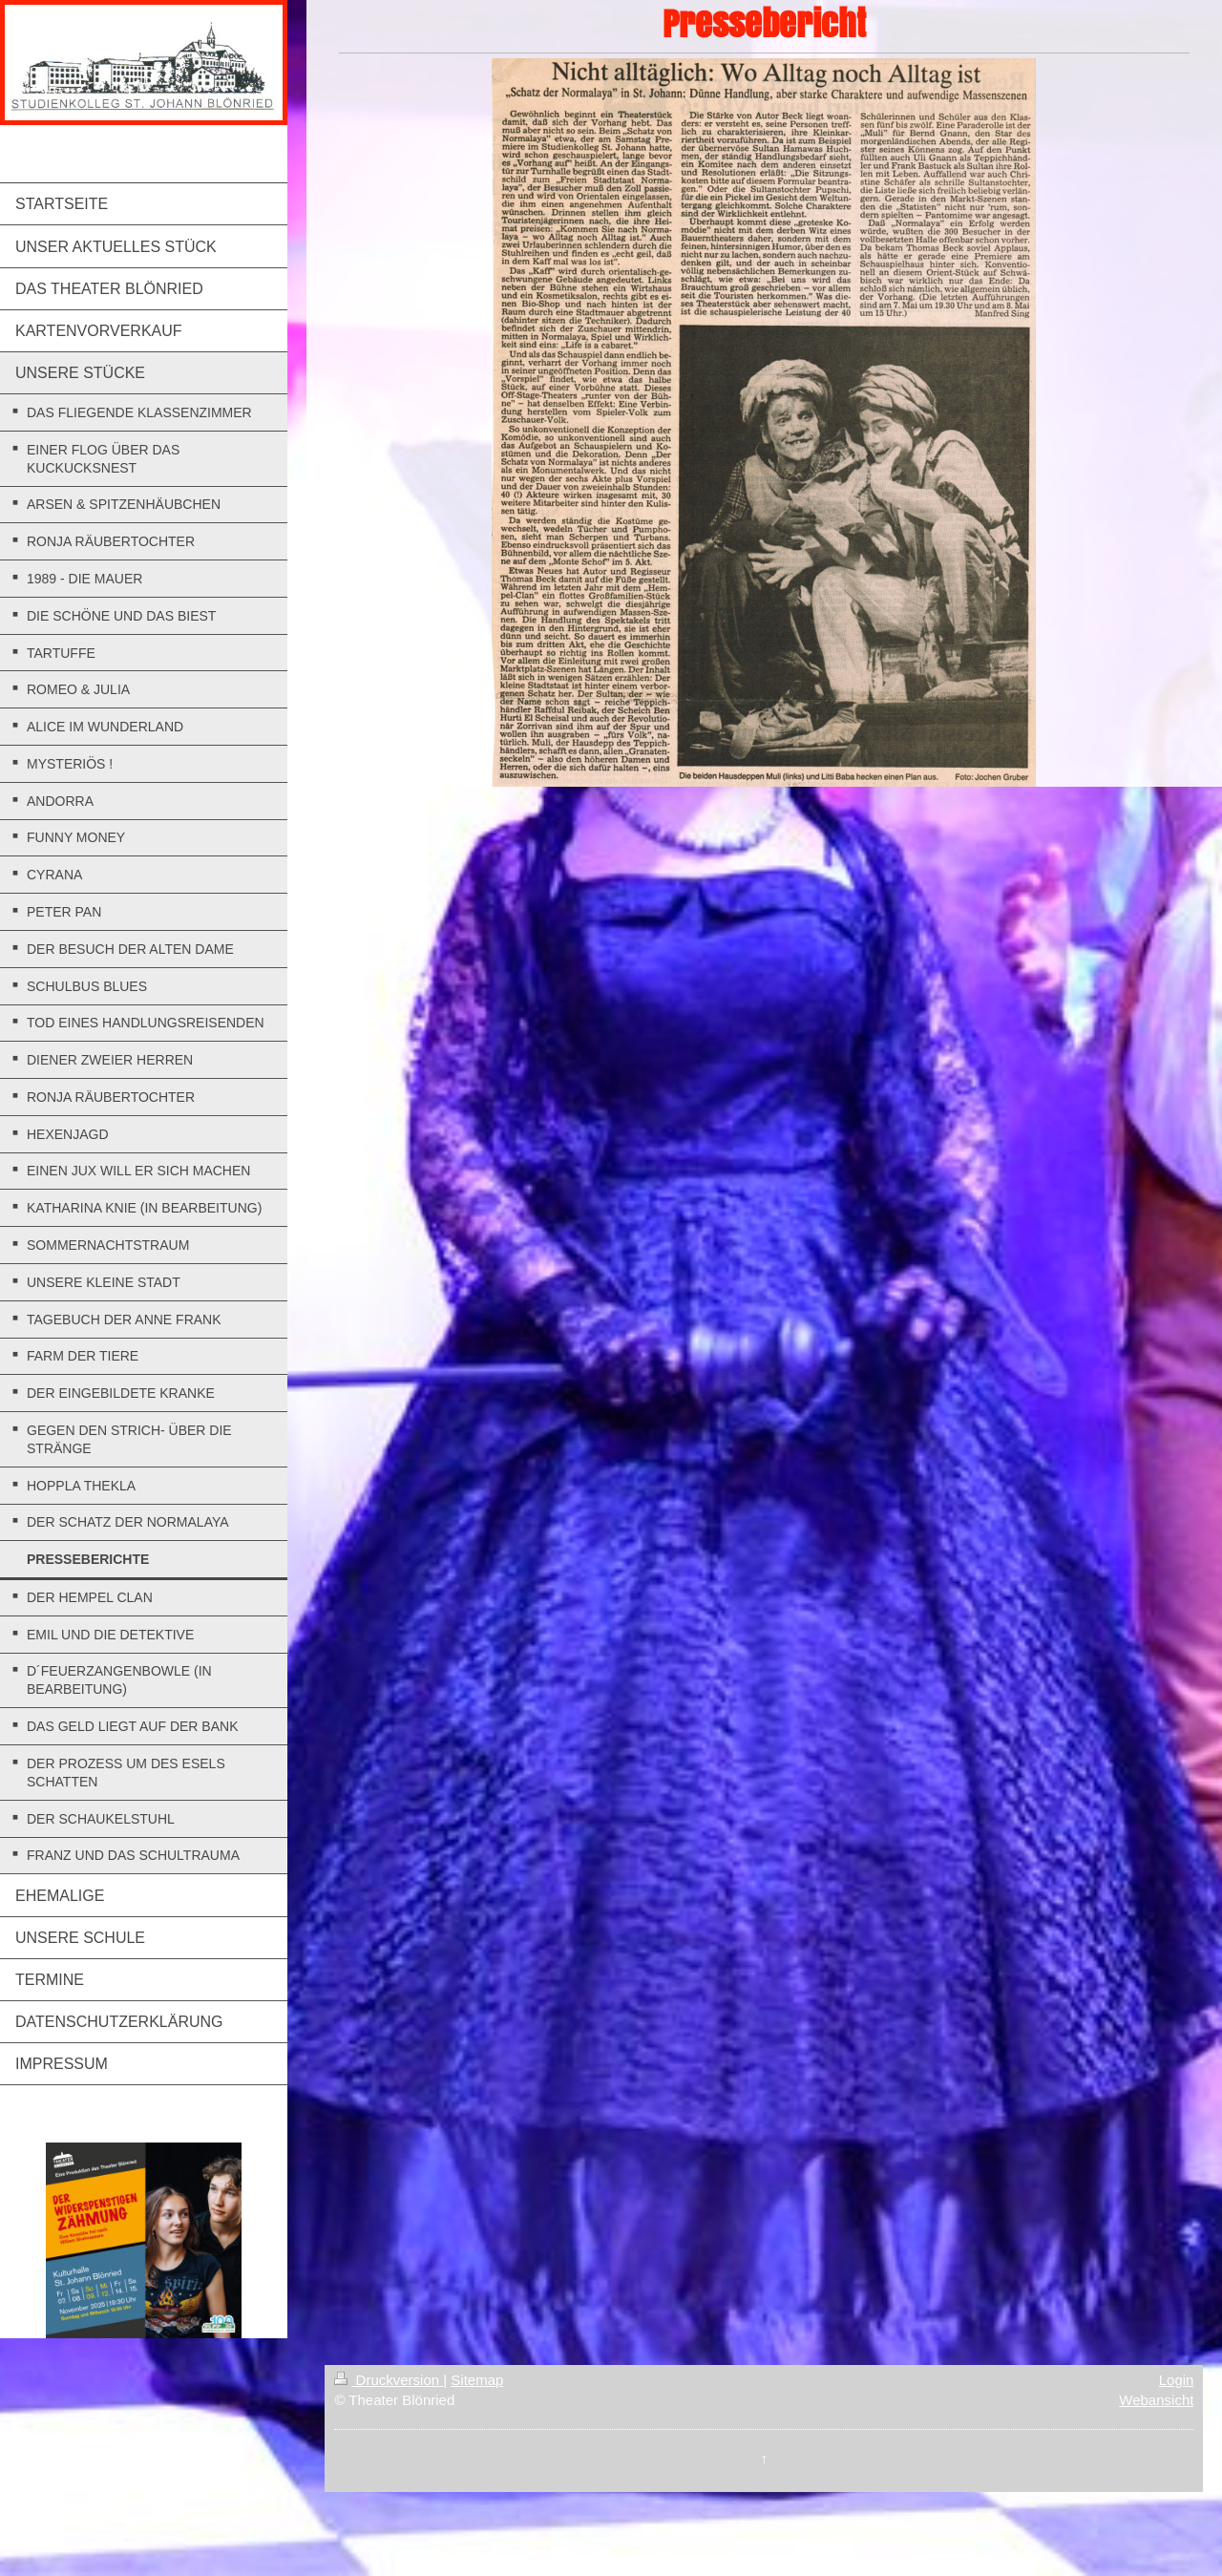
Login (1176, 2380)
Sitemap (477, 2380)
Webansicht (1156, 2400)
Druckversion (388, 2380)
